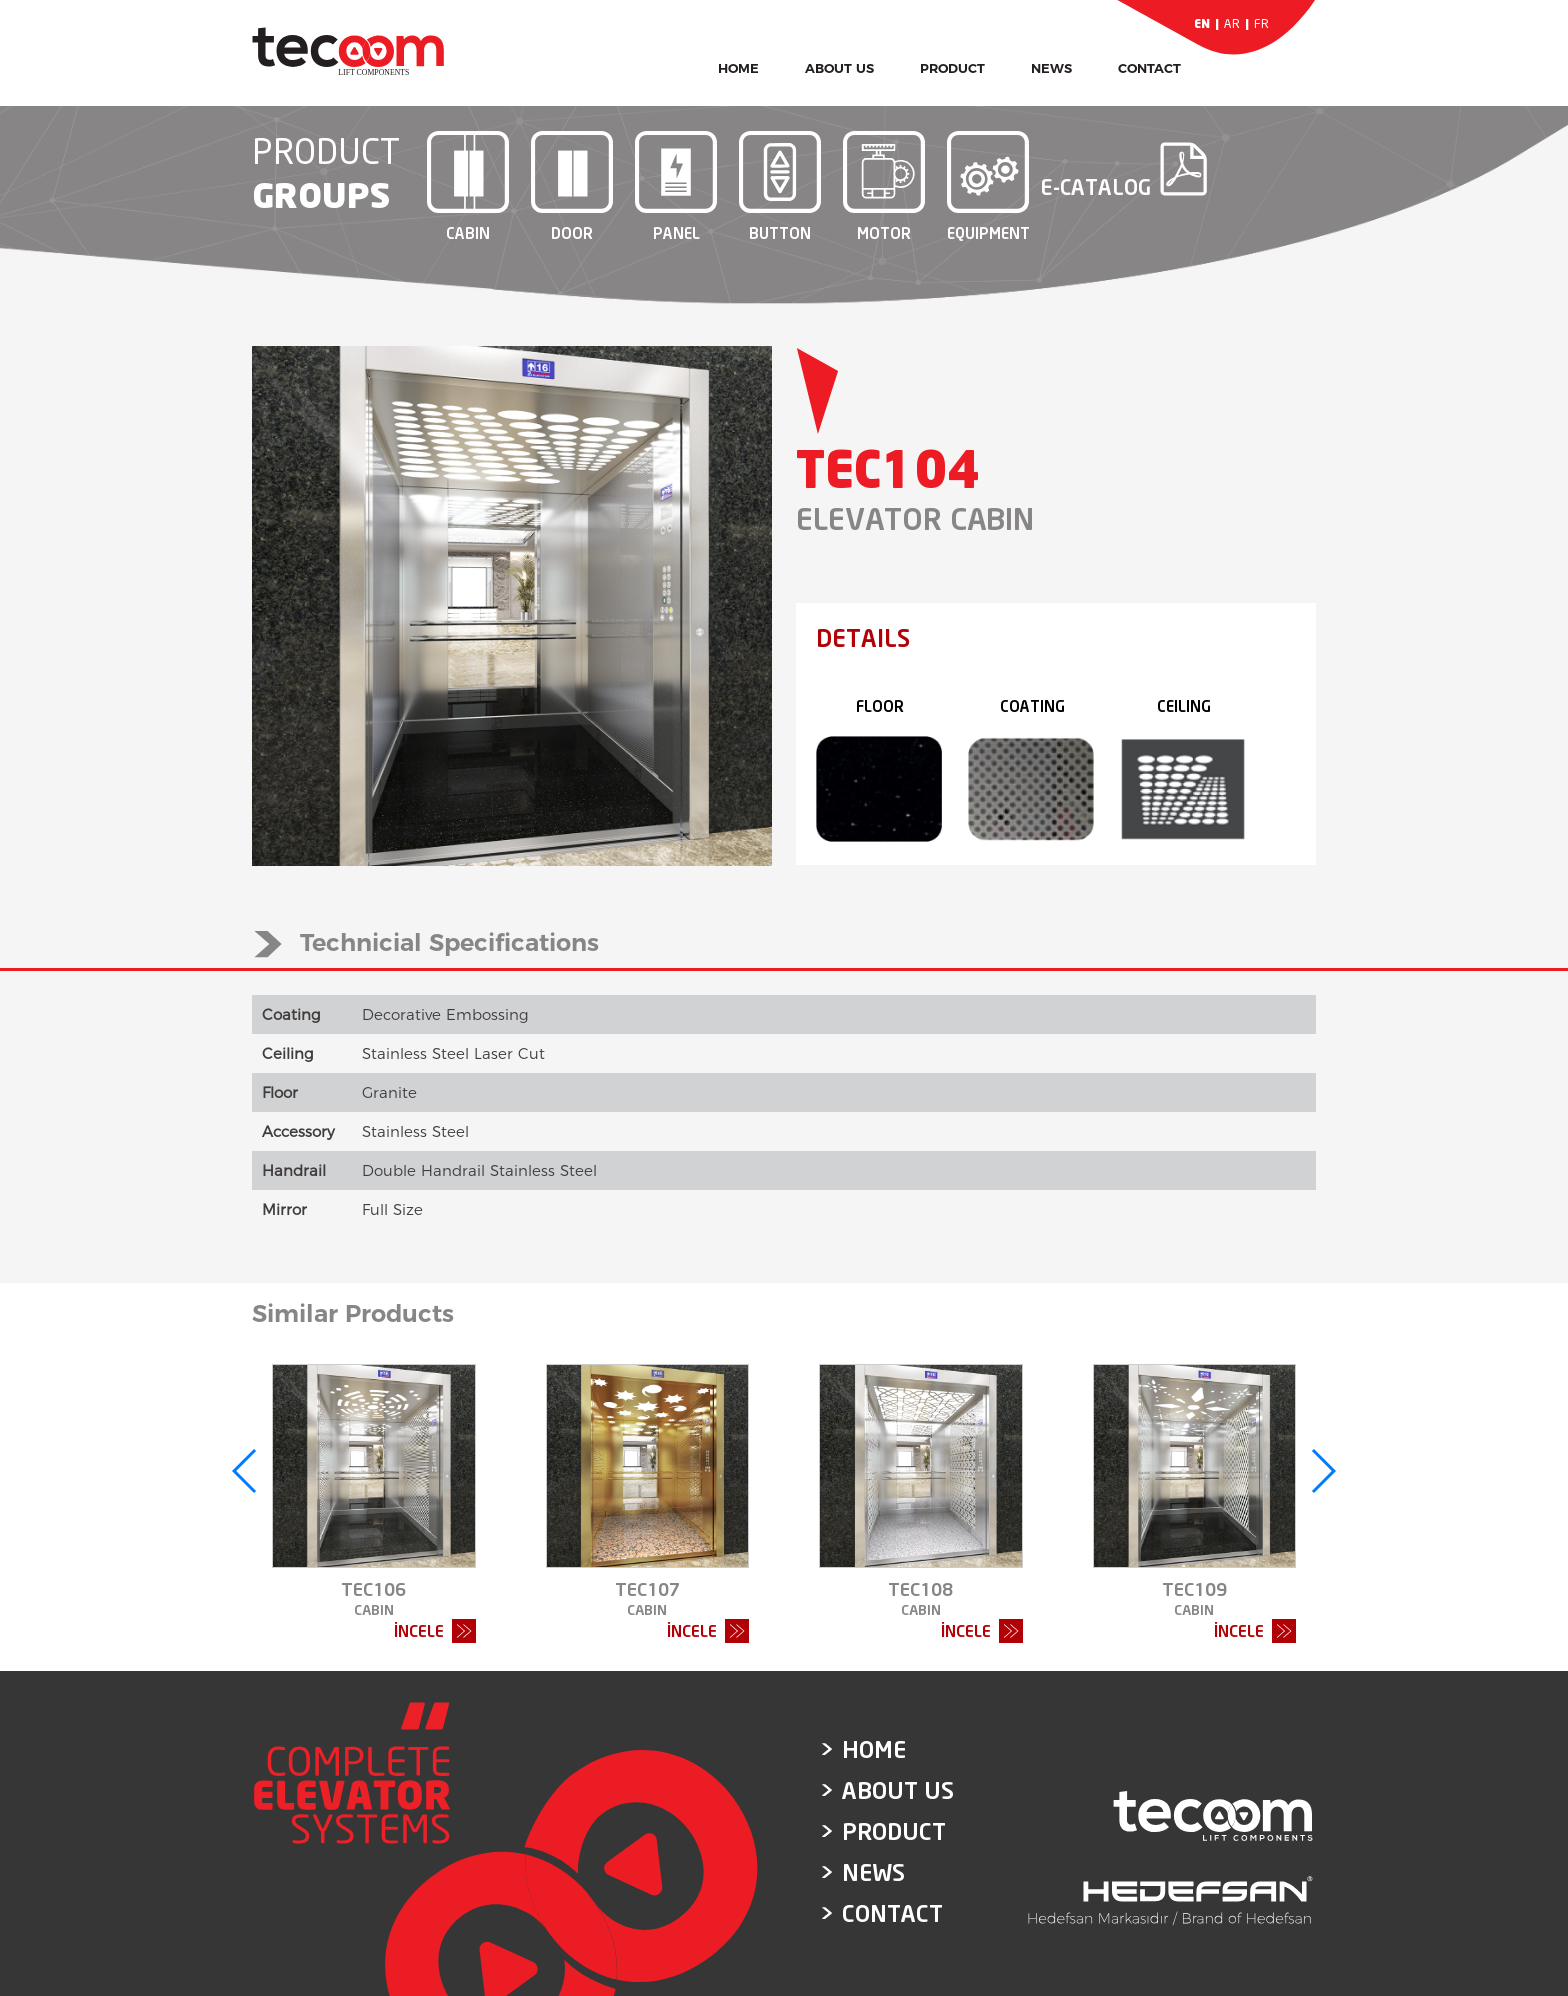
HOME (738, 68)
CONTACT (1149, 68)
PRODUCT (952, 68)
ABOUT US (839, 68)
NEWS (1051, 68)
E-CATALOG (1095, 169)
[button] (245, 1471)
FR (1261, 23)
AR (1232, 23)
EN (1202, 23)
